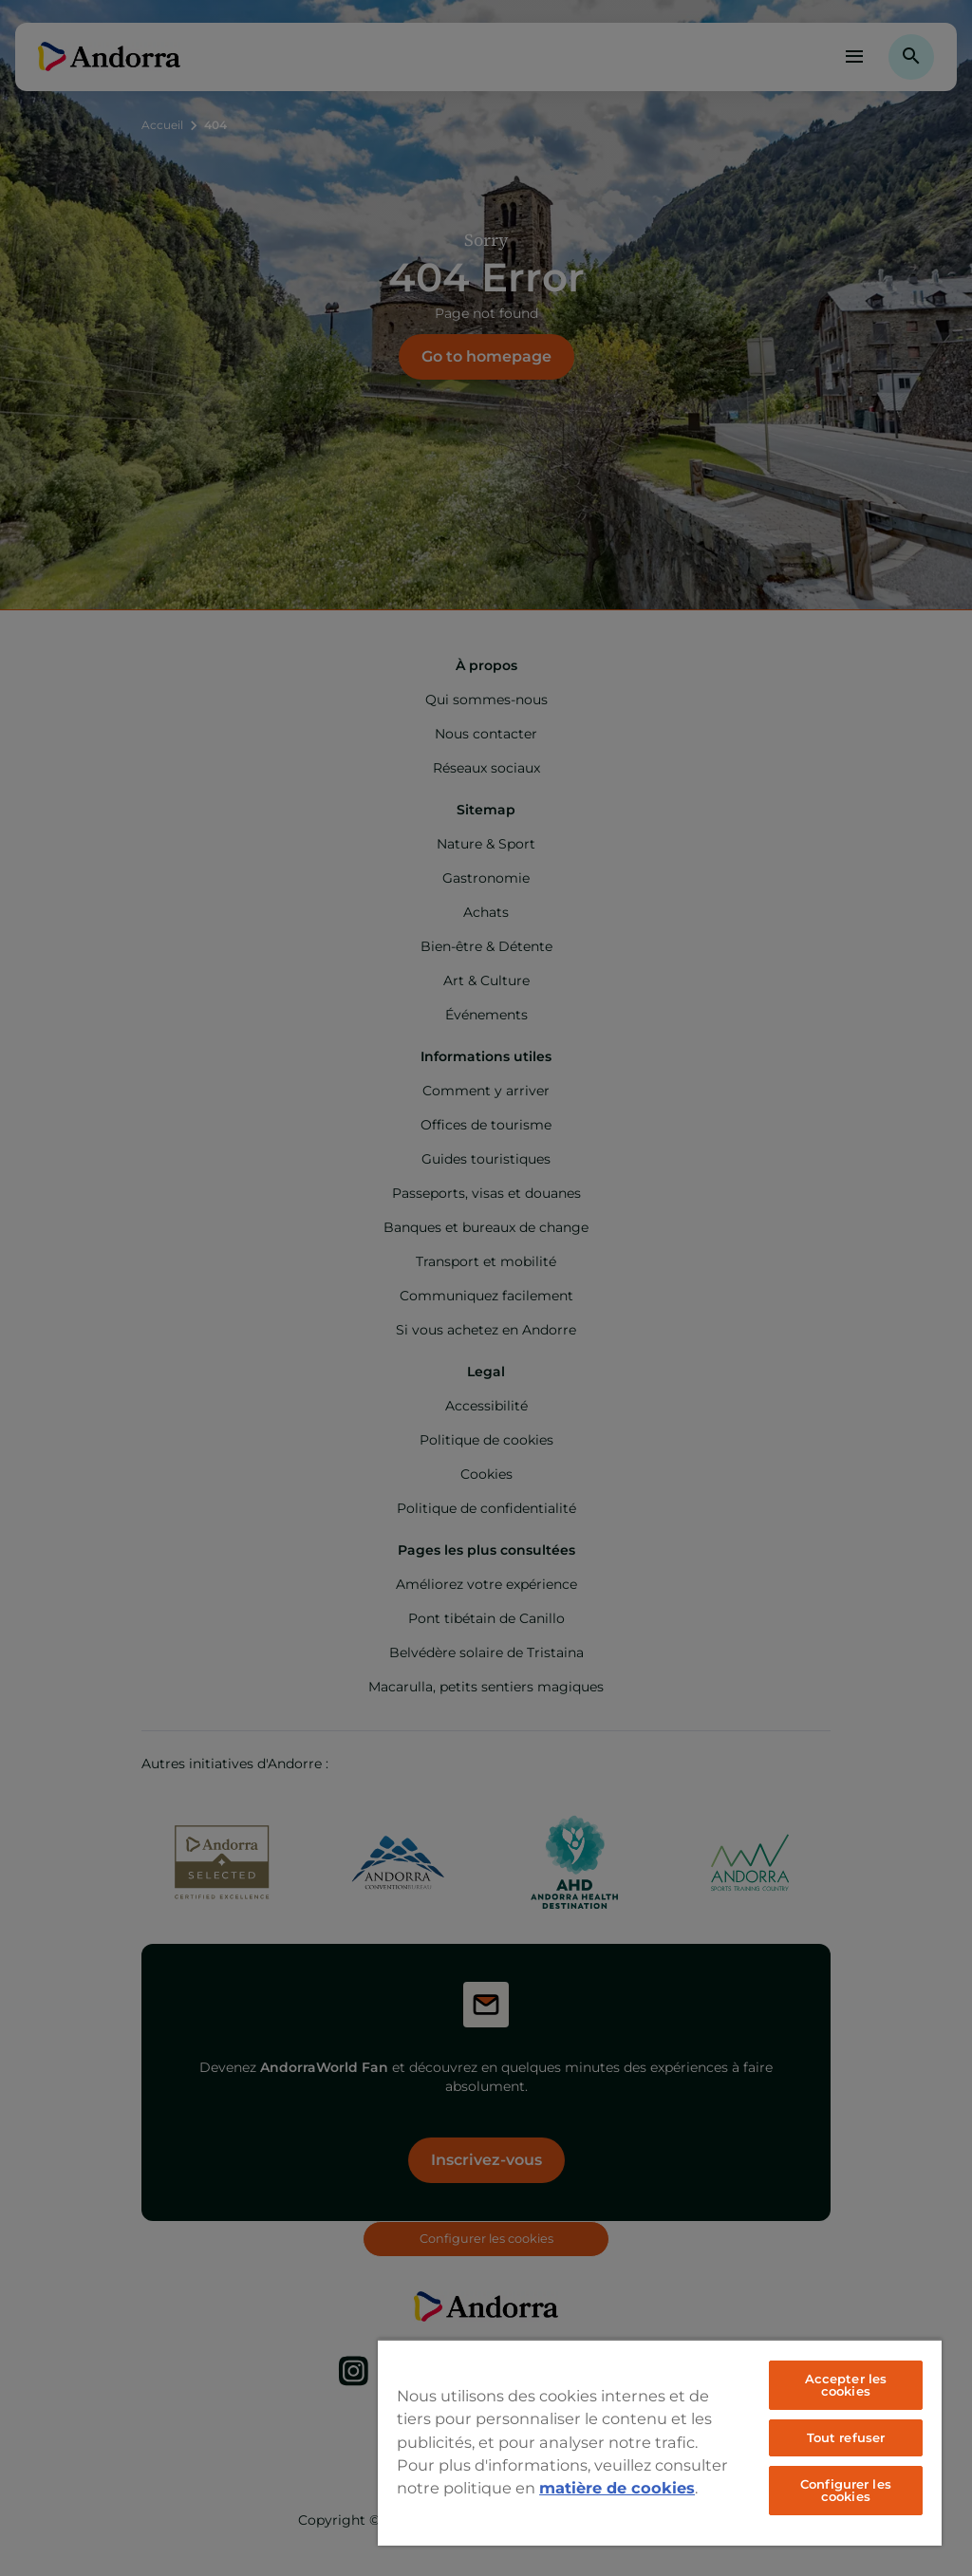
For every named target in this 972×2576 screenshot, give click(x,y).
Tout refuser (846, 2437)
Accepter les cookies (846, 2385)
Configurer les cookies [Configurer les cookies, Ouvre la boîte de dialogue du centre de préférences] (845, 2490)
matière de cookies (617, 2487)
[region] (660, 2442)
